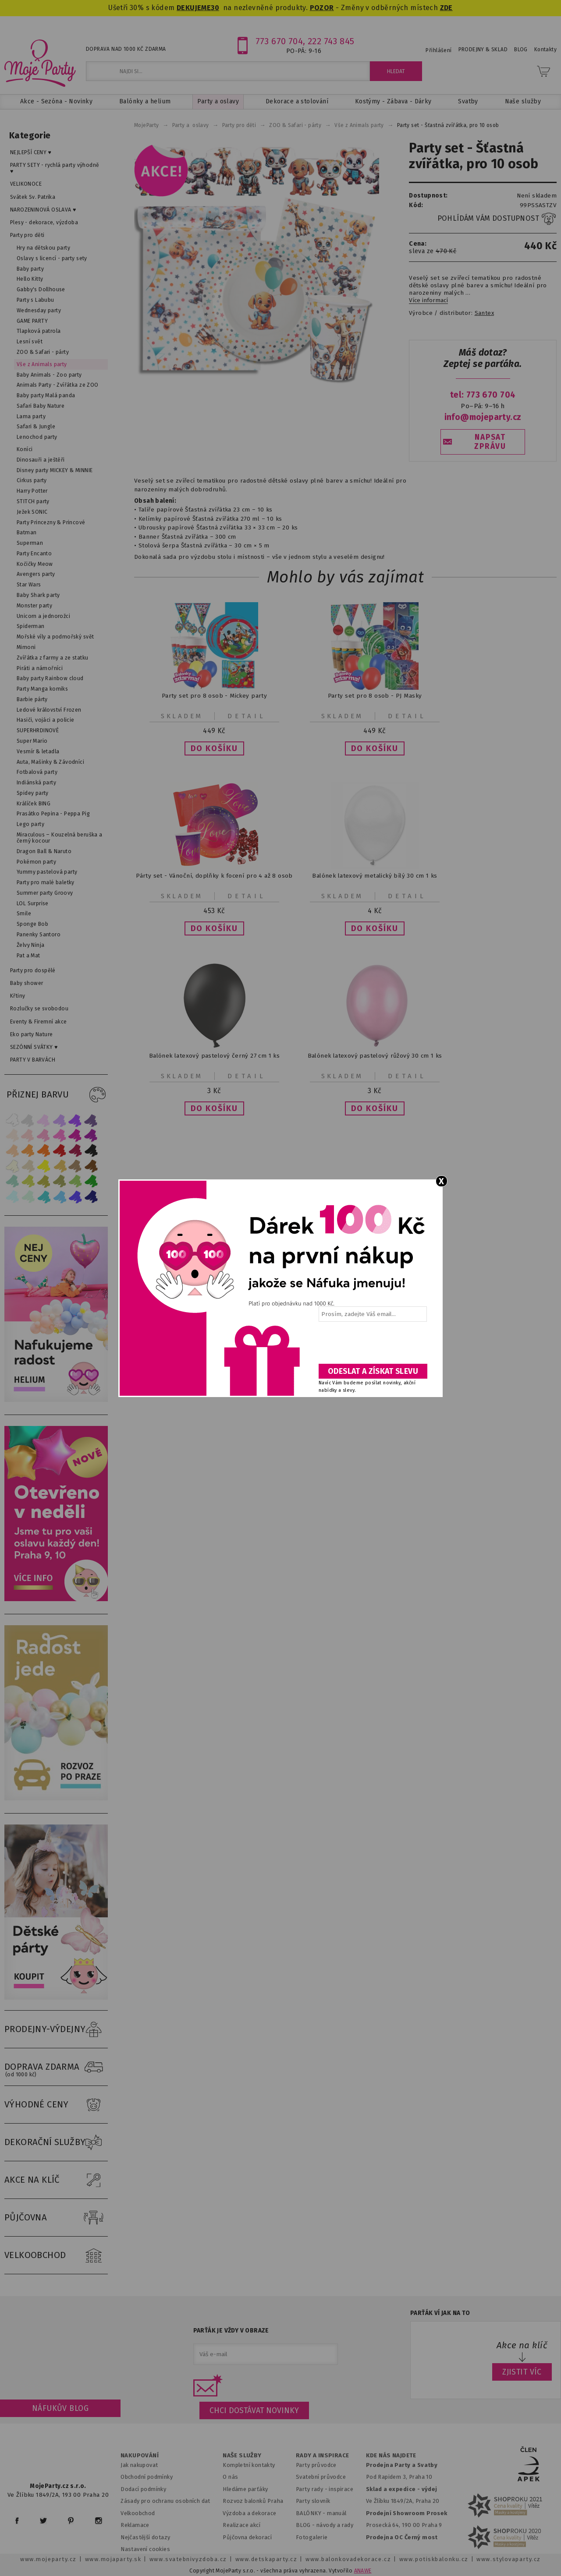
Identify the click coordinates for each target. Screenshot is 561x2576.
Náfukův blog (60, 2408)
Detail (246, 716)
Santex (484, 313)
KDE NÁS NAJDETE (391, 2455)
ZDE (446, 8)
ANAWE (363, 2571)
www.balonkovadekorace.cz (348, 2559)
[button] (214, 748)
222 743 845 (331, 41)
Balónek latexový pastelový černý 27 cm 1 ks (214, 1055)
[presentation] (372, 1346)
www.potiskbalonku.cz (434, 2559)
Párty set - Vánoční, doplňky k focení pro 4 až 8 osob (214, 875)
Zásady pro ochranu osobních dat (165, 2501)
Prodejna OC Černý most (402, 2537)
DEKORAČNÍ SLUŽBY (56, 2142)
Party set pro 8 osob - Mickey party (214, 695)
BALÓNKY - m (314, 2513)
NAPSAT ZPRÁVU (490, 442)
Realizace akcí (241, 2525)
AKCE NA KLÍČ (56, 2180)
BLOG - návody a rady (324, 2525)
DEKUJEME (194, 8)
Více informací (428, 300)
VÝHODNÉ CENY (56, 2105)
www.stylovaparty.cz (508, 2559)
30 (215, 8)
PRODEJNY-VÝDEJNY (56, 2029)
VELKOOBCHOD (56, 2255)
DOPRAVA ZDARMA (56, 2067)
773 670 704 (279, 41)
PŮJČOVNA (56, 2218)
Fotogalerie (312, 2537)
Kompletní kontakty (249, 2465)
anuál (339, 2513)
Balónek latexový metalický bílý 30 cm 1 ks (374, 875)
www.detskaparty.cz (266, 2559)
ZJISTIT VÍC (522, 2372)
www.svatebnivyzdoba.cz (188, 2559)
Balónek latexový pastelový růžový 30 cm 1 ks (375, 1055)
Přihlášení (438, 50)
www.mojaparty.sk (113, 2559)
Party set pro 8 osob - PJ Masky (375, 695)
